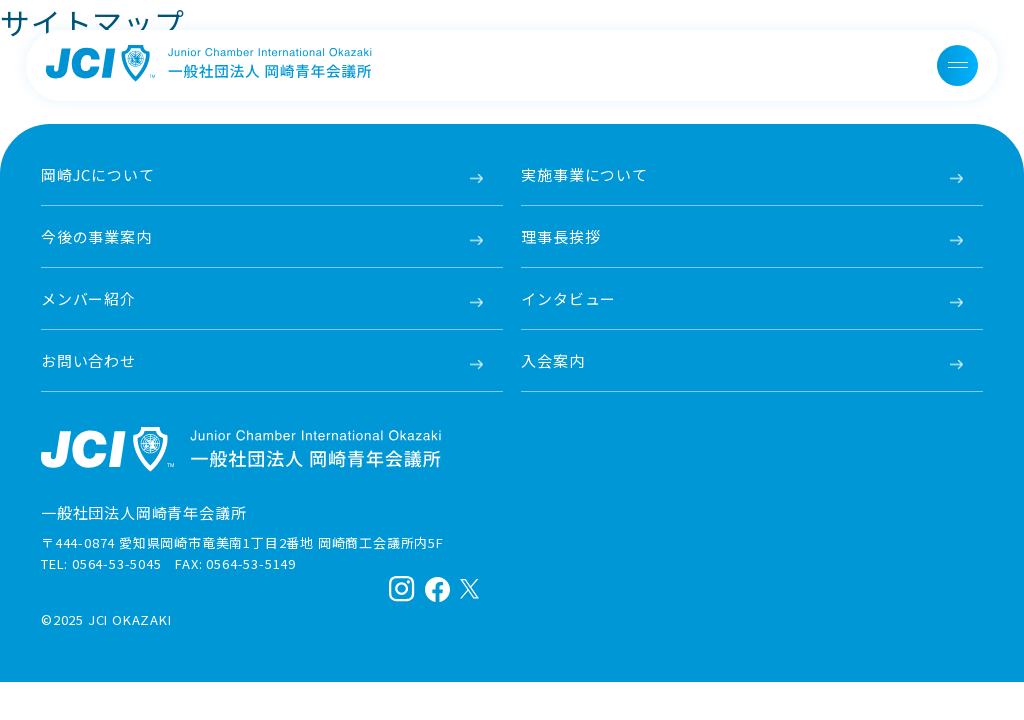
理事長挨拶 (560, 236)
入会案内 (552, 360)
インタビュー (568, 298)
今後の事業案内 (96, 236)
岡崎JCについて (97, 174)
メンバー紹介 (88, 298)
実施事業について (584, 174)
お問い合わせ (88, 360)
